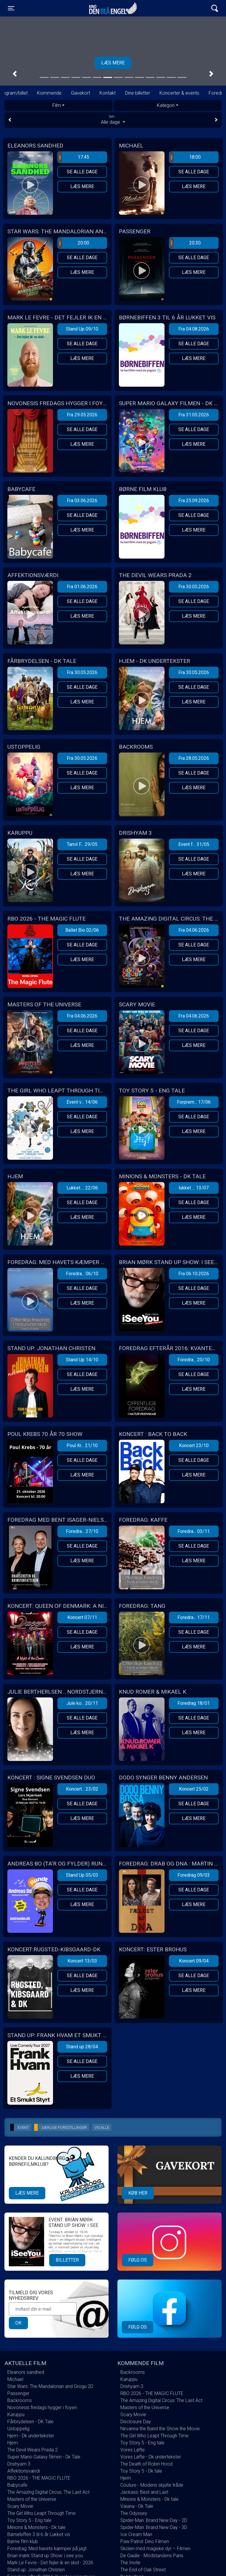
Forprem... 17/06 (194, 1102)
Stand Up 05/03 (82, 1875)
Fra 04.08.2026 (193, 329)
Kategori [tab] (166, 105)
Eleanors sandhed (25, 2372)
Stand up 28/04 (82, 2046)
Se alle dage (82, 172)
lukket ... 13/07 (194, 1188)
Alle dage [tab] (113, 119)
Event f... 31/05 (193, 844)
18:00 (185, 157)
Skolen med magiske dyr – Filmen (155, 2548)
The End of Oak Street (143, 2569)
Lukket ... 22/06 (82, 1188)
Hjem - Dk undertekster (30, 2435)
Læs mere (82, 186)
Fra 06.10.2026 (193, 1273)
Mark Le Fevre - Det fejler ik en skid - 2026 (50, 2562)
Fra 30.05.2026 (193, 586)
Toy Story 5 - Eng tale (29, 2520)
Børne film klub (22, 2541)
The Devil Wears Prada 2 (32, 2450)
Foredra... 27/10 (82, 1531)
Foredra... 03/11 (193, 1531)
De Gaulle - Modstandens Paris (151, 2555)
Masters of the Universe (31, 2499)
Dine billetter (137, 93)
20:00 (73, 243)
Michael (15, 2379)
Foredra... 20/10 (193, 1359)
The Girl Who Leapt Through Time (41, 2513)
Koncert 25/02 (194, 1789)
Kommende (49, 93)
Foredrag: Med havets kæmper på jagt (47, 2548)
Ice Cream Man (136, 2534)
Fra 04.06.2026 (193, 930)
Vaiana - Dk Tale (136, 2506)
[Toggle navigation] (11, 8)
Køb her (137, 2193)
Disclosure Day (135, 2421)
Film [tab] (56, 105)
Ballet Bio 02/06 (82, 930)
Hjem (12, 2443)
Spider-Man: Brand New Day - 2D (153, 2520)
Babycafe (17, 2485)
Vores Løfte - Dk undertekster (150, 2457)
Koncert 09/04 (194, 1961)
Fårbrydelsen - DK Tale (30, 2421)
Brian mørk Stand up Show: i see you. (45, 2555)
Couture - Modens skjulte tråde (151, 2485)
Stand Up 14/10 (82, 1359)
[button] (14, 74)
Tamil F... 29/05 (82, 844)
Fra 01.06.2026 (82, 586)
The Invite (130, 2562)
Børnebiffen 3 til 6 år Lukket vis (38, 2534)
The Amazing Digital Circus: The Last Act (48, 2492)
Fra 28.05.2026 (193, 758)
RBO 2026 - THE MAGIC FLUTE (38, 2478)
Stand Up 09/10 (82, 329)
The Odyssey (133, 2513)
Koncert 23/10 (194, 1445)
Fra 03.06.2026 (82, 500)
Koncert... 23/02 (82, 1789)
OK (18, 2323)
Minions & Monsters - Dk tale (36, 2527)
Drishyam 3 (18, 2464)
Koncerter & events (179, 93)
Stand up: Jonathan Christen (36, 2569)
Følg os (137, 2260)
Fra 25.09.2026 (193, 500)
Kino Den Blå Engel (113, 8)
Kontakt (107, 93)
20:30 (185, 243)
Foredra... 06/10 (82, 1273)
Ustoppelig (18, 2428)
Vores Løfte (132, 2450)
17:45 (73, 157)
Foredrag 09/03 (193, 1875)
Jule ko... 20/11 (82, 1703)
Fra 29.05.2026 (82, 415)
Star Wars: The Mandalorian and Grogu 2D (50, 2386)
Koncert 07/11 (82, 1617)
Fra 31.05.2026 (193, 415)
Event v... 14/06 (82, 1102)
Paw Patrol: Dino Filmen (144, 2541)
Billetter (67, 2260)
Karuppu (15, 2414)
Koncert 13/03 (82, 1961)
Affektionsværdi (23, 2471)
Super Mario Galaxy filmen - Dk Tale (43, 2457)
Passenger (18, 2393)
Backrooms (19, 2400)
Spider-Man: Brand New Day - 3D (153, 2527)
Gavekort (80, 93)
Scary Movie (20, 2506)
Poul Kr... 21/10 (82, 1445)
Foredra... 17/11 (193, 1617)
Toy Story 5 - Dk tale (141, 2471)
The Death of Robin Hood (146, 2464)
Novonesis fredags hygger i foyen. (42, 2407)
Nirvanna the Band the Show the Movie (160, 2428)
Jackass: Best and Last (144, 2492)
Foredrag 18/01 (193, 1703)
